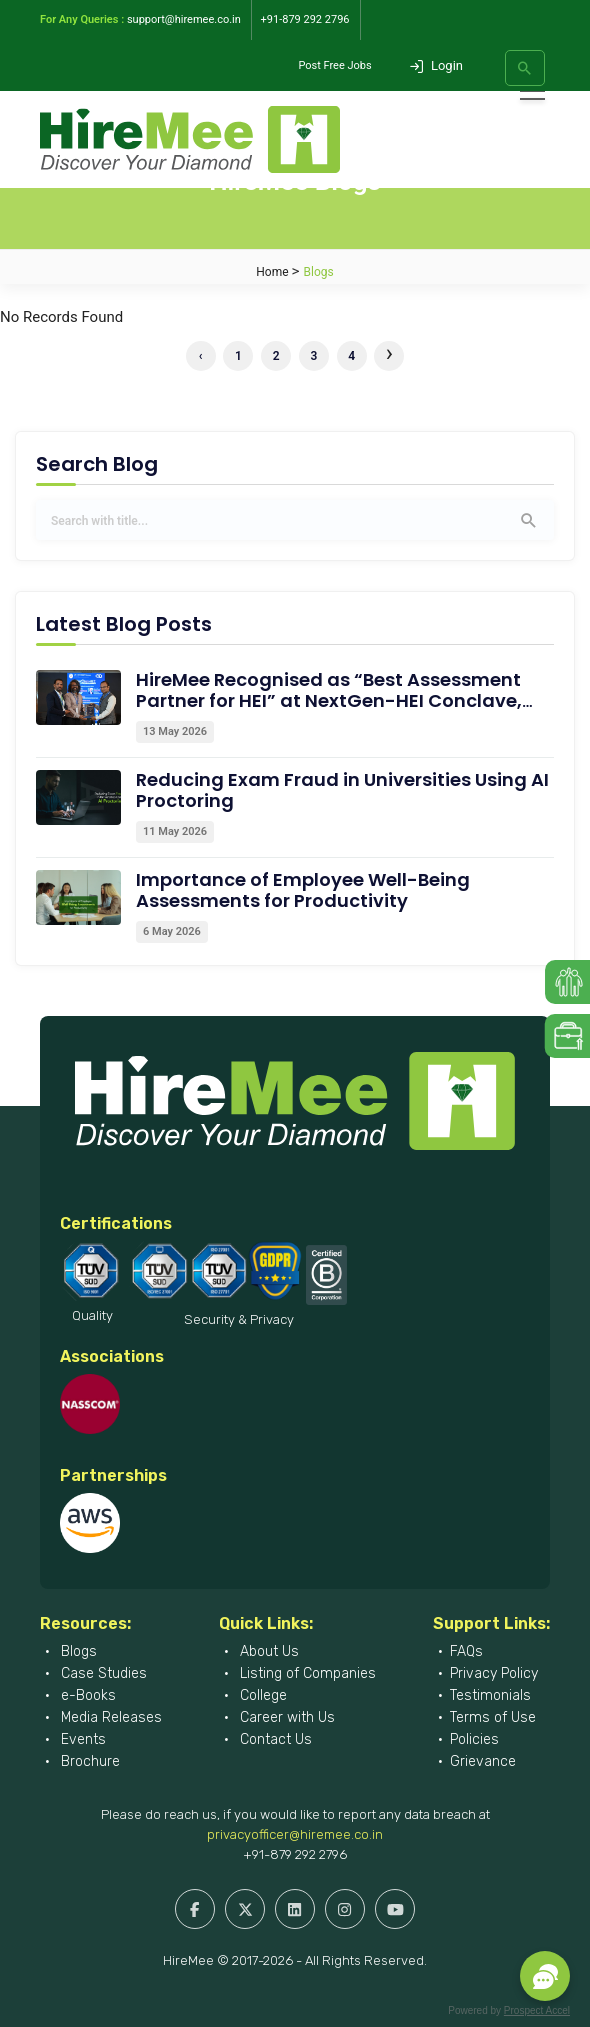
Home (272, 272)
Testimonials (490, 1695)
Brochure (88, 1761)
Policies (474, 1739)
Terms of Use (493, 1717)
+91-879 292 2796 (295, 1854)
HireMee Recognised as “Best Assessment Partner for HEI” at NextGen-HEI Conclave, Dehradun (329, 700)
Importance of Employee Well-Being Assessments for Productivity (303, 890)
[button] (545, 1976)
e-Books (86, 1695)
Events (81, 1739)
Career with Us (285, 1717)
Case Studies (102, 1673)
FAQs (466, 1651)
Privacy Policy (494, 1673)
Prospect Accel (537, 2010)
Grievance (483, 1761)
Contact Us (274, 1739)
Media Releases (109, 1717)
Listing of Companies (306, 1673)
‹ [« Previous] (201, 356)
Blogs (77, 1651)
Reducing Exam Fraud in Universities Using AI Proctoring (342, 790)
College (261, 1695)
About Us (267, 1651)
